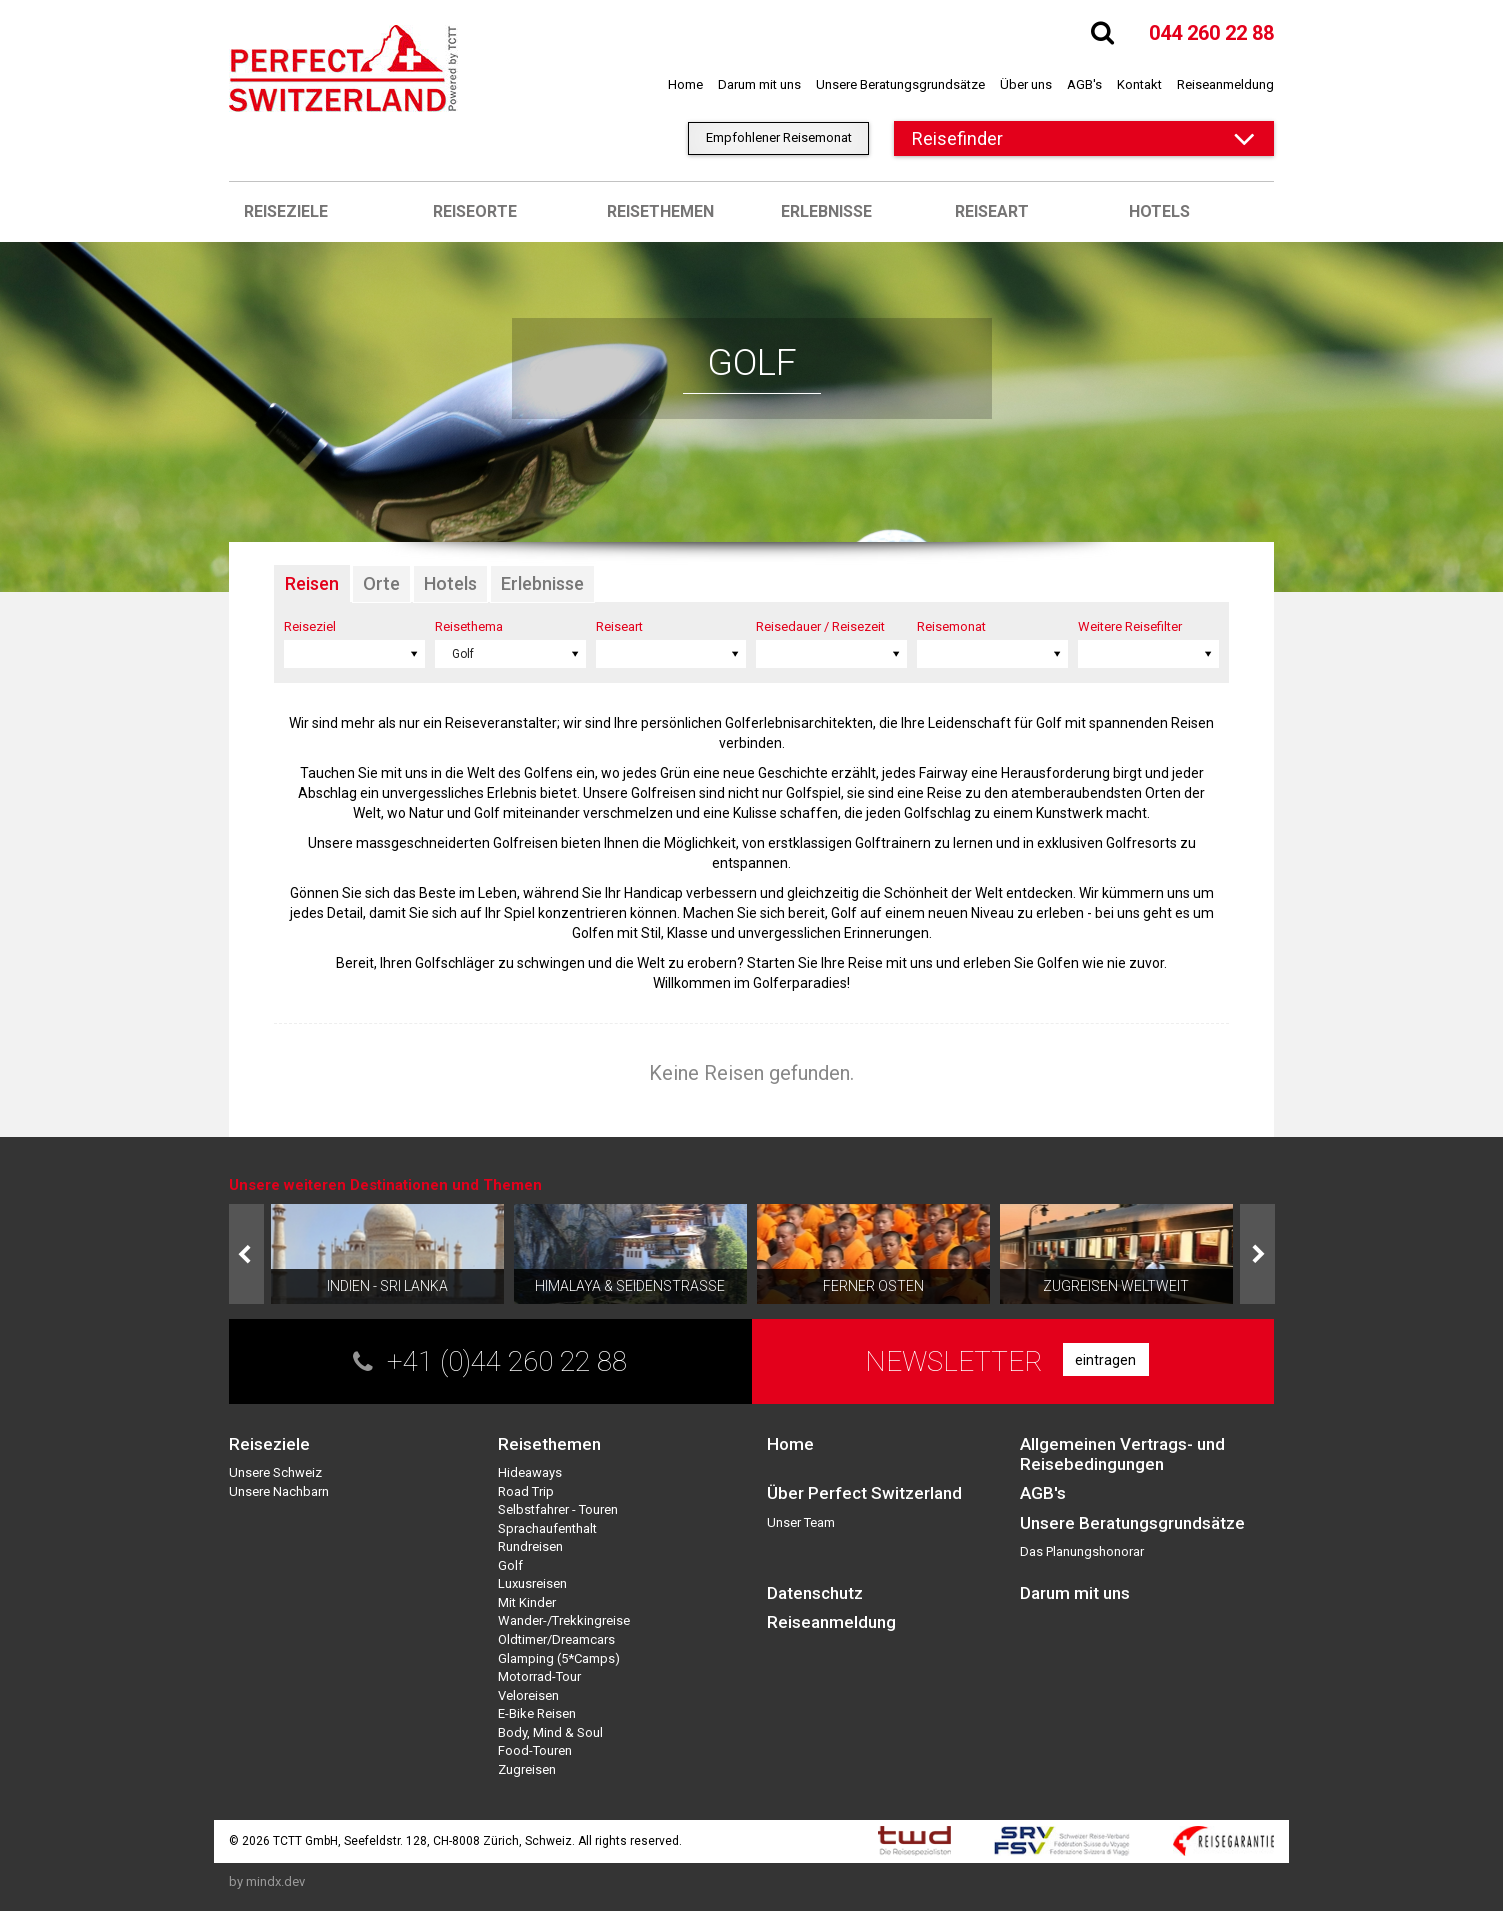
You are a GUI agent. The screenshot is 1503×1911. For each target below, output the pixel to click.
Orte (381, 583)
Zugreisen (527, 1769)
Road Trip (526, 1491)
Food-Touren (535, 1750)
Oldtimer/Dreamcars (556, 1639)
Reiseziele (286, 211)
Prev (246, 1254)
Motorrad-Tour (539, 1676)
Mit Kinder (527, 1602)
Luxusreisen (532, 1583)
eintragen (1105, 1360)
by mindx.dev (267, 1881)
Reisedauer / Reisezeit (820, 626)
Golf (510, 1565)
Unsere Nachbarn (279, 1491)
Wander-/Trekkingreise (564, 1620)
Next (1257, 1254)
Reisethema (469, 626)
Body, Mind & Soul (550, 1732)
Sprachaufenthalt (547, 1528)
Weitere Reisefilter (1130, 626)
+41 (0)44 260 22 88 (507, 1361)
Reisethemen (660, 211)
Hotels (1159, 211)
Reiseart (992, 211)
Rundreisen (530, 1546)
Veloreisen (528, 1695)
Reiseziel (310, 626)
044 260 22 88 (1211, 33)
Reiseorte (475, 211)
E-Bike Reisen (537, 1713)
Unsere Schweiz (275, 1472)
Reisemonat (951, 626)
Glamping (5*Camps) (559, 1658)
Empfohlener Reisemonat (779, 137)
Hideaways (530, 1472)
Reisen (312, 583)
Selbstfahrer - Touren (558, 1509)
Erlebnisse (826, 211)
